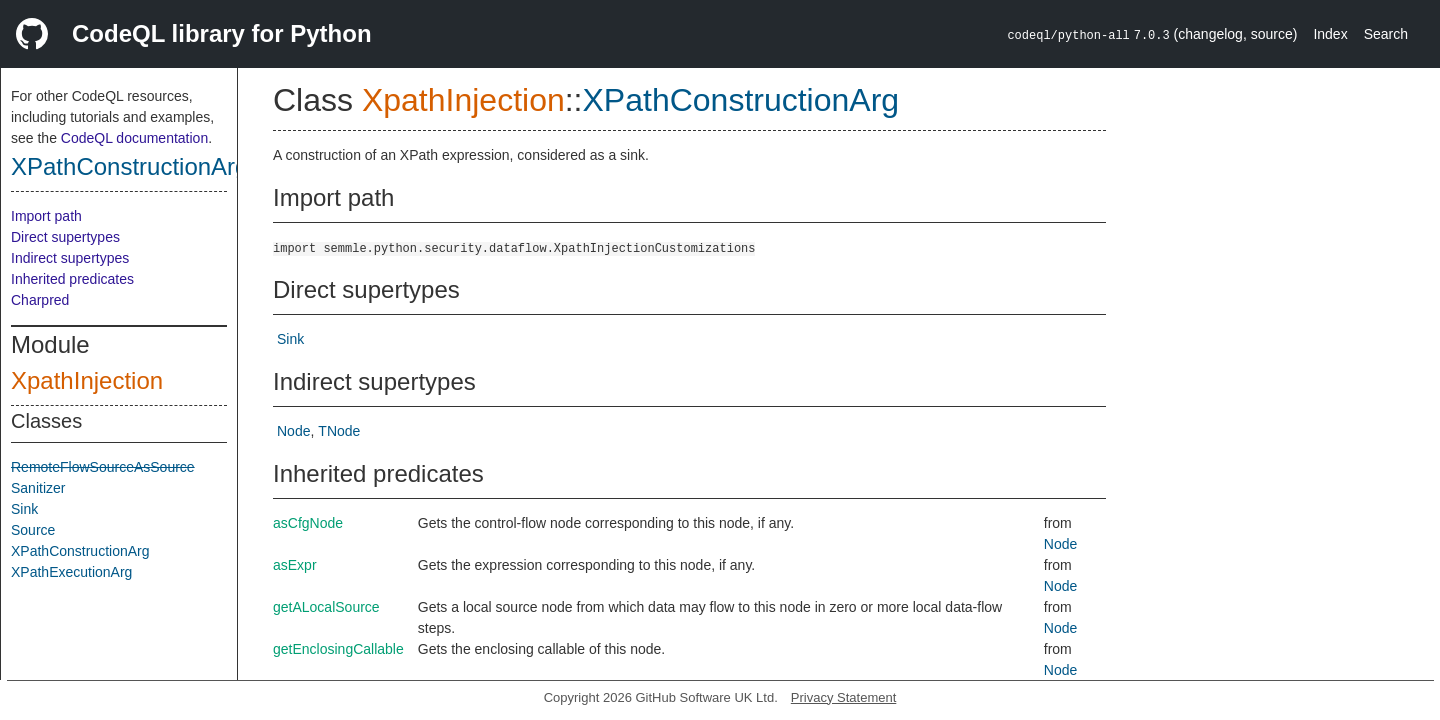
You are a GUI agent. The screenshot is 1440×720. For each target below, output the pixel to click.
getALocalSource (326, 607)
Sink (24, 509)
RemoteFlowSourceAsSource (103, 467)
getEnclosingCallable (338, 649)
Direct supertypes (65, 237)
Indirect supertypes (70, 258)
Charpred (40, 300)
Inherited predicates (72, 279)
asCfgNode (308, 523)
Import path (46, 216)
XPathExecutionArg (71, 572)
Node (293, 431)
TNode (339, 431)
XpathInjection (87, 380)
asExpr (295, 565)
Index (1330, 34)
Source (33, 530)
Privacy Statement (844, 697)
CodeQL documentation (134, 138)
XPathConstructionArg (129, 166)
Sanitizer (38, 488)
